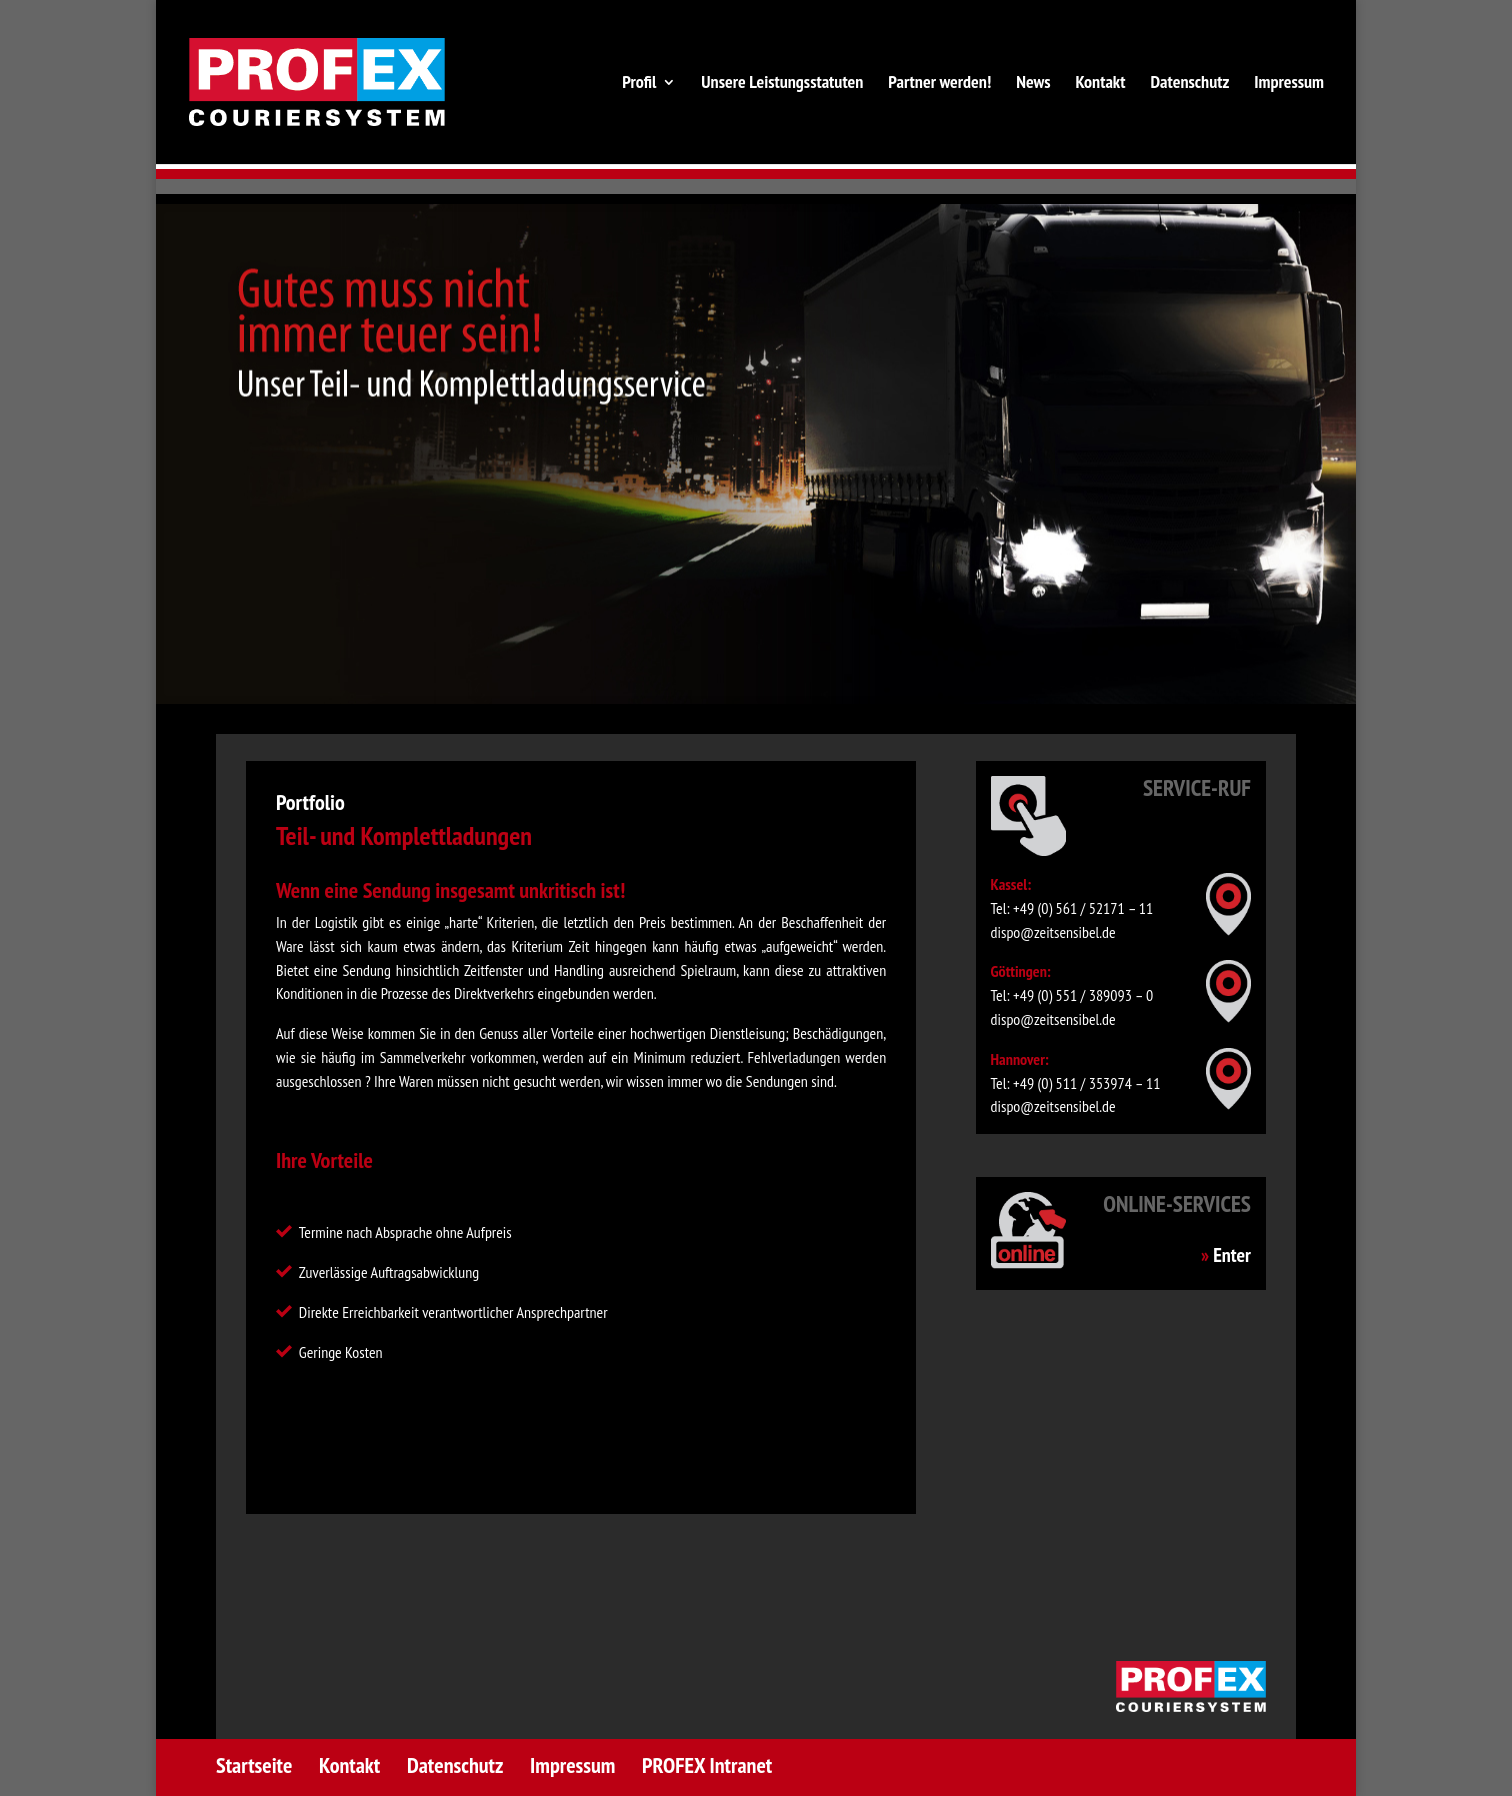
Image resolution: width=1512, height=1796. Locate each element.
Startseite (254, 1765)
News (1033, 84)
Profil (639, 84)
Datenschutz (1189, 84)
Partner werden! (939, 84)
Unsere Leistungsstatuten (782, 84)
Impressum (1289, 84)
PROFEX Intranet (707, 1765)
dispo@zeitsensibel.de (1053, 932)
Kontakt (1100, 84)
